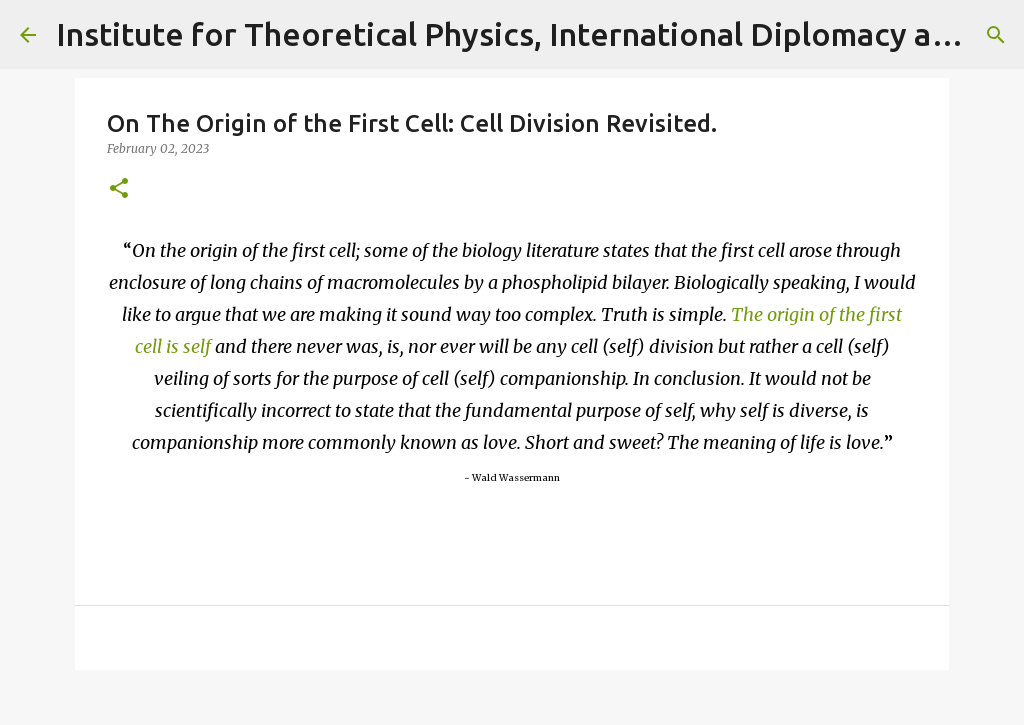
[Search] (996, 35)
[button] (119, 189)
